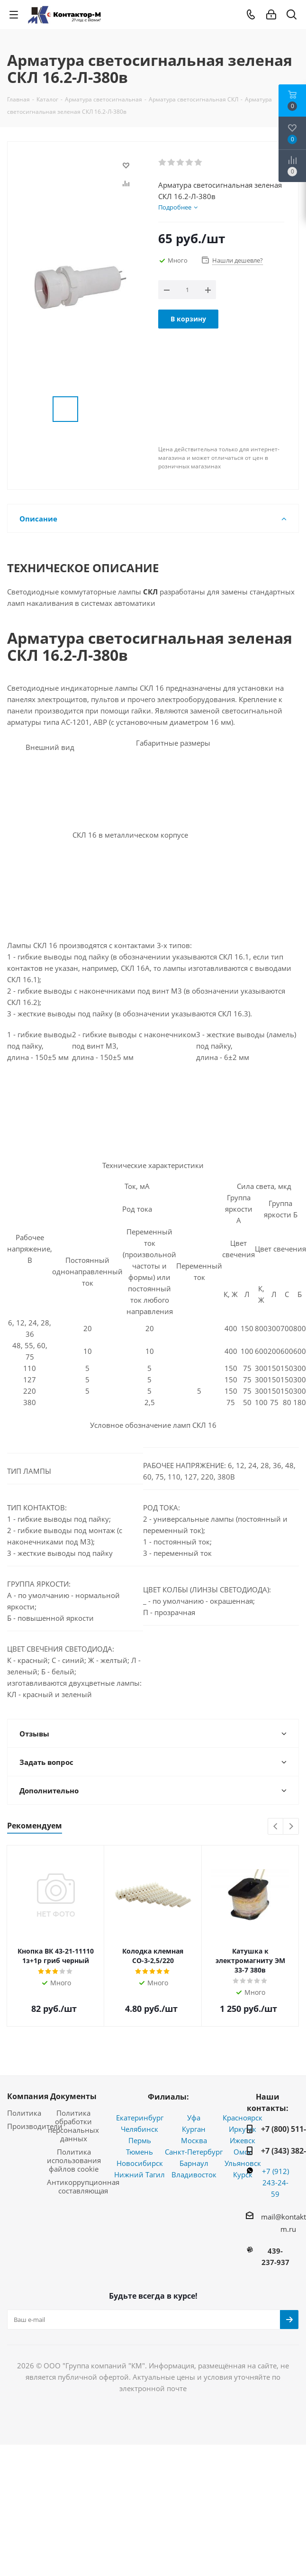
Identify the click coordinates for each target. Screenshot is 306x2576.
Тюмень (139, 2151)
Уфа (193, 2117)
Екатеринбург (139, 2117)
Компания (27, 2096)
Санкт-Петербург (194, 2151)
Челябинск (139, 2129)
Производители (35, 2126)
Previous (276, 1826)
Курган (194, 2129)
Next (291, 1826)
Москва (194, 2140)
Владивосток (193, 2174)
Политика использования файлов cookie (74, 2160)
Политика (24, 2113)
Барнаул (194, 2163)
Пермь (139, 2140)
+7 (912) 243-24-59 (275, 2182)
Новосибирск (140, 2163)
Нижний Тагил (139, 2174)
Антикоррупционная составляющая (83, 2186)
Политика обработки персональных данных (73, 2125)
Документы (73, 2096)
